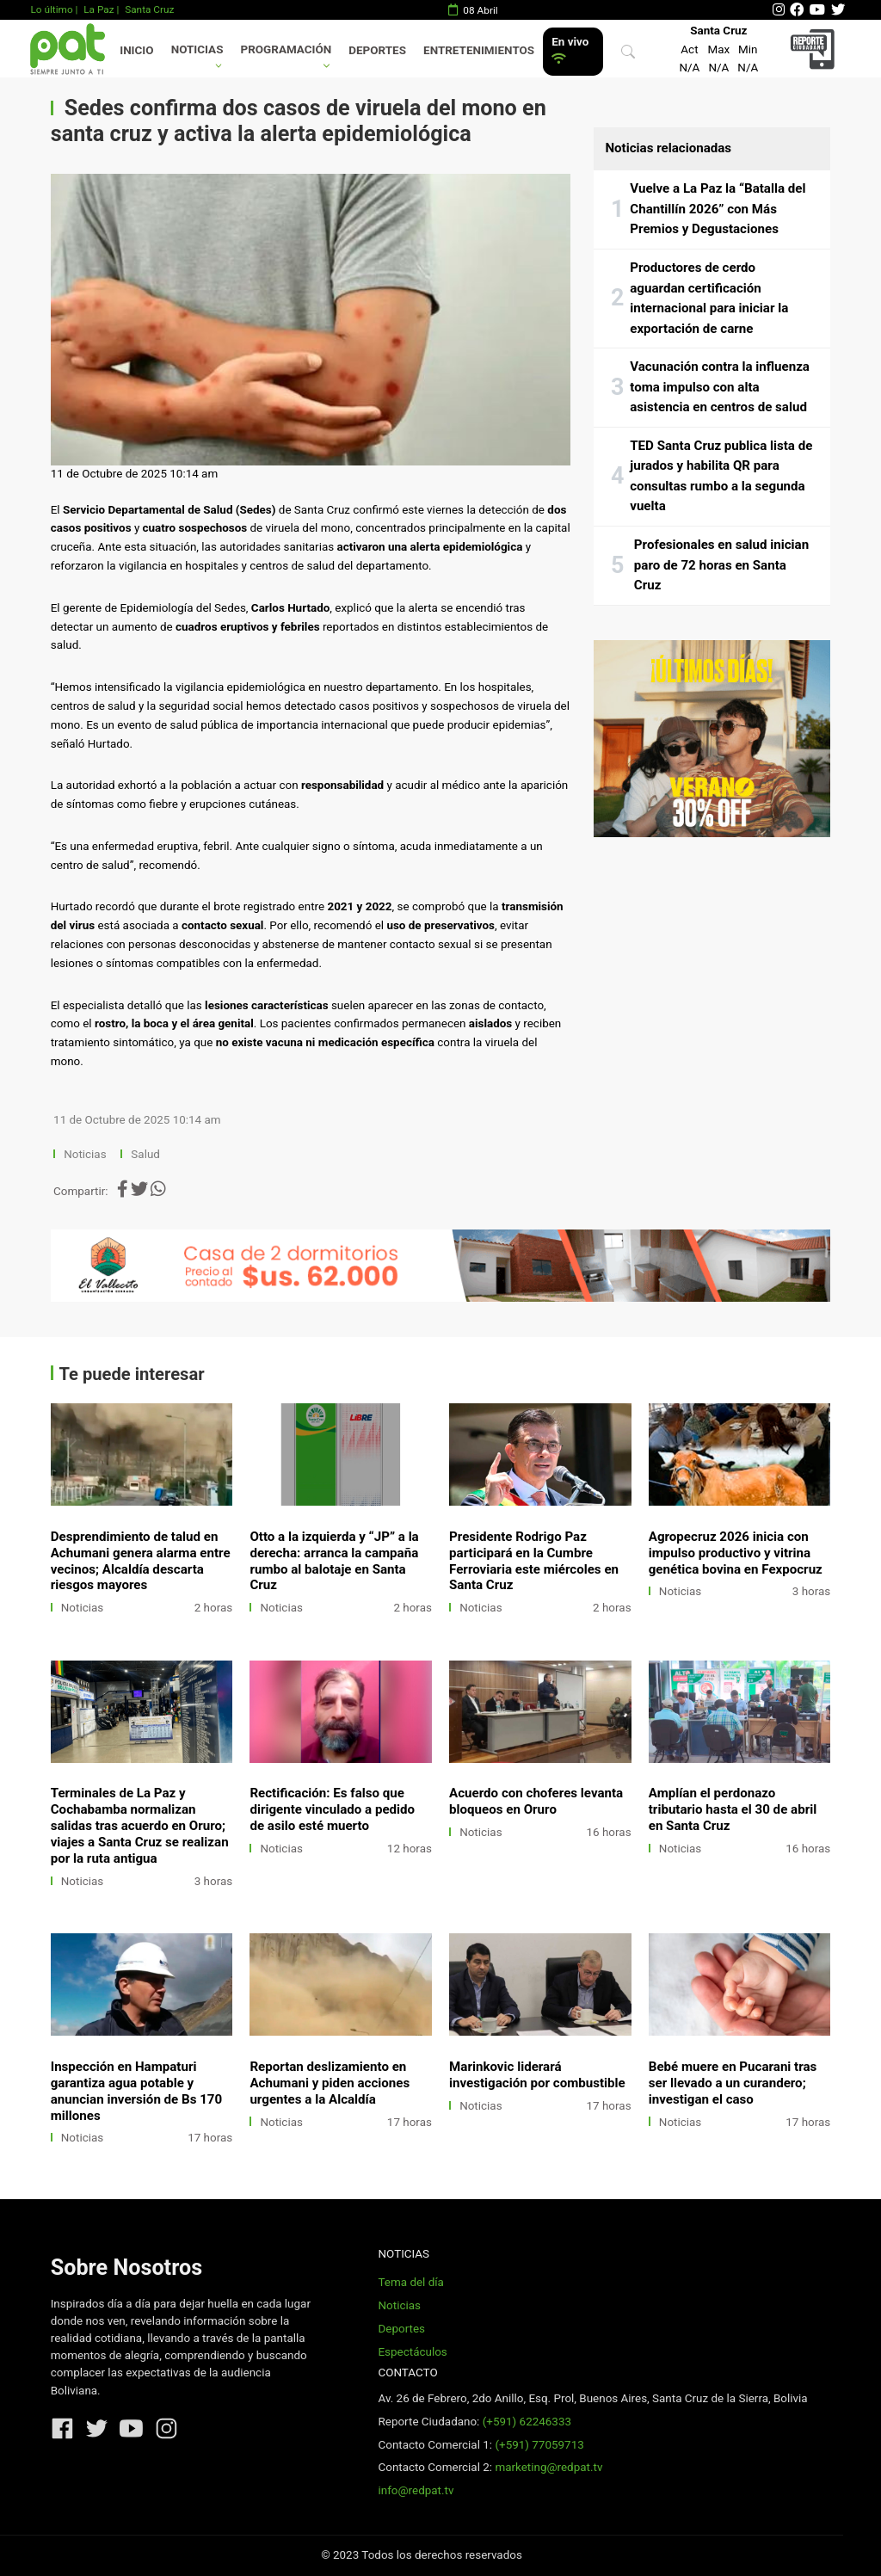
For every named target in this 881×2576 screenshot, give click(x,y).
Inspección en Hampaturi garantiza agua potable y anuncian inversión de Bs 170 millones (136, 2091)
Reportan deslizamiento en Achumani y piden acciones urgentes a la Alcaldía (330, 2083)
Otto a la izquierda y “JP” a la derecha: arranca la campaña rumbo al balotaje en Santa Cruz (334, 1561)
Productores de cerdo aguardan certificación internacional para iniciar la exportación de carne (709, 298)
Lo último (51, 9)
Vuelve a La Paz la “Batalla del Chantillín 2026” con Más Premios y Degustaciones (717, 209)
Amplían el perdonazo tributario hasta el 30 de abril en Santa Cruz (732, 1809)
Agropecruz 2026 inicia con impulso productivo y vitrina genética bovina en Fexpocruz (735, 1553)
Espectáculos (412, 2351)
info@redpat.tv (415, 2490)
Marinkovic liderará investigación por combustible (537, 2075)
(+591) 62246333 (527, 2421)
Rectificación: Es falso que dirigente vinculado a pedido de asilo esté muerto (332, 1809)
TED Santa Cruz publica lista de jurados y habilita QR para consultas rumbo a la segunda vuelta (721, 476)
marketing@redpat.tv (548, 2467)
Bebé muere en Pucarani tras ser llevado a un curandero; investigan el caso (733, 2083)
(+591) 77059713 (539, 2444)
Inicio (136, 50)
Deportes (377, 50)
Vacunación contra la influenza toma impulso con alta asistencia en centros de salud (720, 387)
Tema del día (410, 2282)
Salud (145, 1154)
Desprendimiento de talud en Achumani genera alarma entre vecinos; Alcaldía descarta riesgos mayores (141, 1561)
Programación (286, 49)
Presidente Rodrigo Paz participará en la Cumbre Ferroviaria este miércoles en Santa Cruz (534, 1561)
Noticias (197, 49)
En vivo (569, 50)
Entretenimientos (478, 50)
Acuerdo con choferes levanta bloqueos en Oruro (536, 1801)
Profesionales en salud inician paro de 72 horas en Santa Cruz (721, 565)
